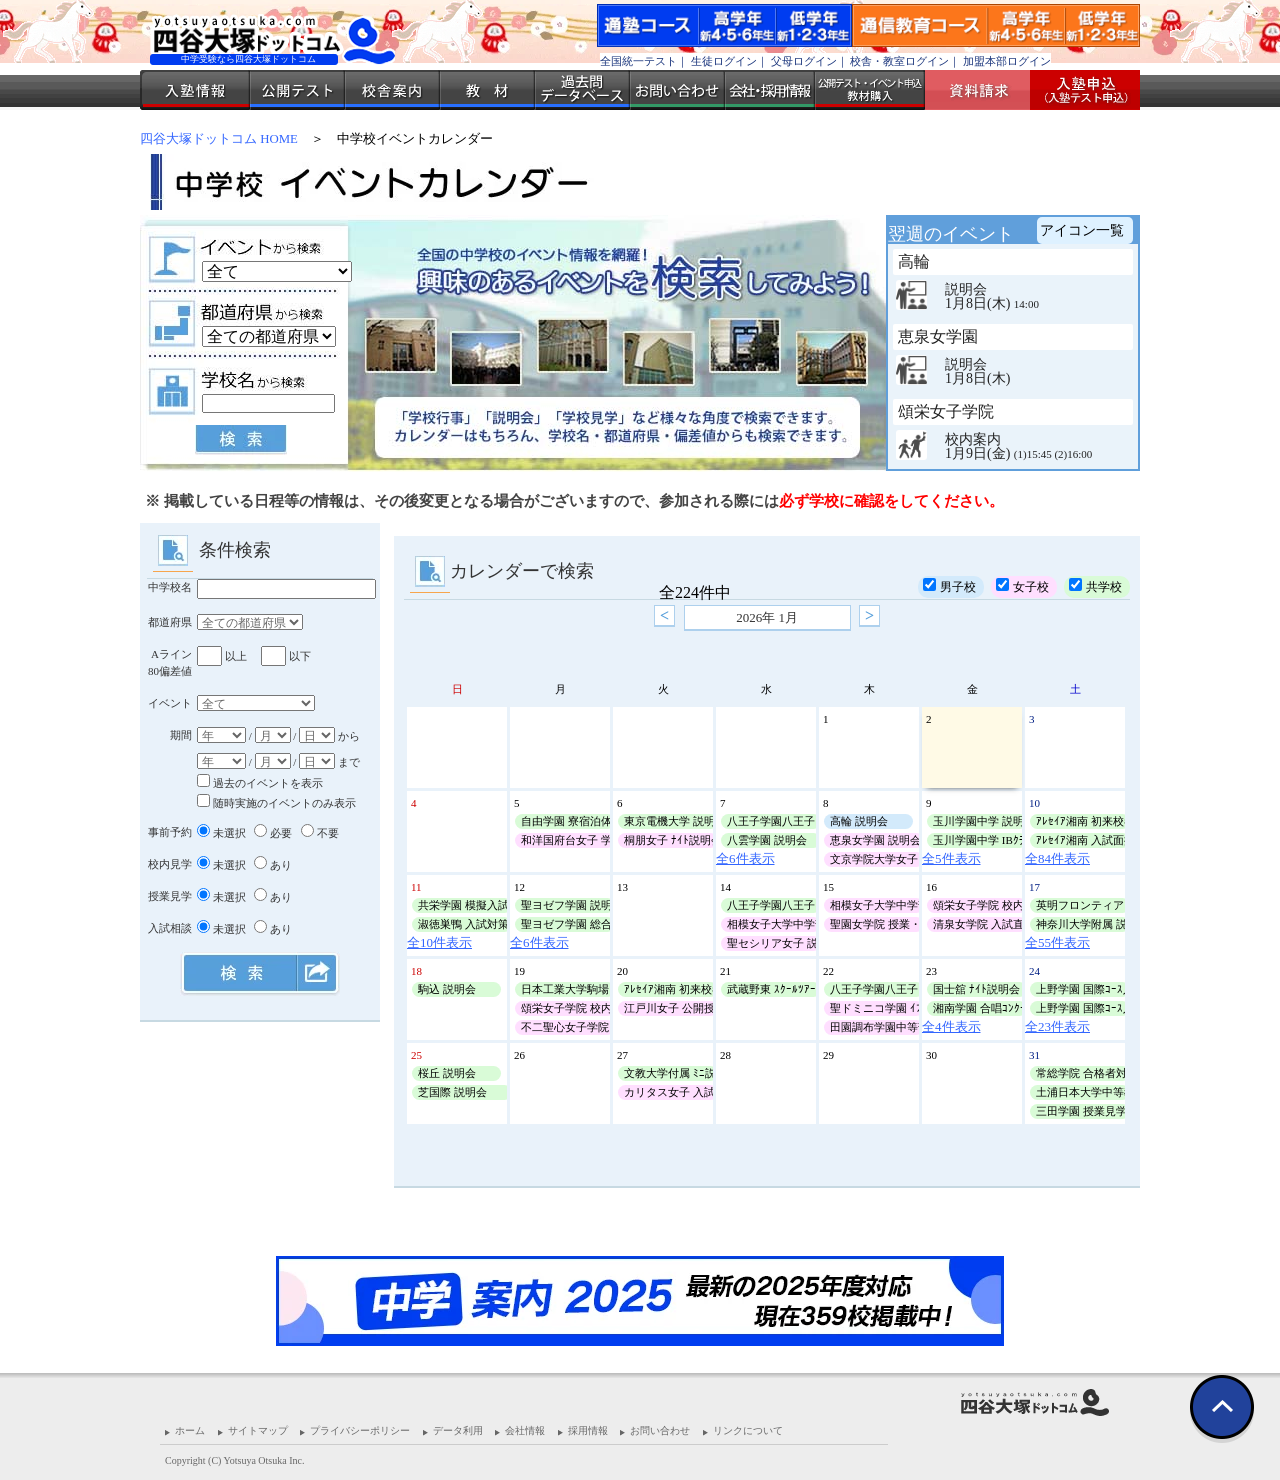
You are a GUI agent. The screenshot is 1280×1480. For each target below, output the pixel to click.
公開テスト (297, 90)
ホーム (190, 1430)
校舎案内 (392, 90)
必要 (273, 833)
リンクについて (748, 1430)
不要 (320, 833)
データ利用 (458, 1430)
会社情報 (525, 1430)
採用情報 (588, 1430)
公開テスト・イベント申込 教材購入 (870, 90)
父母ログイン (804, 61)
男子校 (949, 586)
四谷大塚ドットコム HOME (219, 139)
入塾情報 (195, 90)
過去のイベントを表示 (260, 783)
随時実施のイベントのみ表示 (276, 803)
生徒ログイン (724, 61)
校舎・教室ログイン (899, 61)
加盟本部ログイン (1007, 61)
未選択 (221, 833)
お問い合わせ (677, 90)
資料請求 (985, 90)
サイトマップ (258, 1430)
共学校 (1095, 586)
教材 (487, 90)
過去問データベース (582, 90)
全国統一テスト (638, 61)
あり (273, 865)
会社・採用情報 (770, 90)
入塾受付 (1077, 90)
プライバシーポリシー (360, 1430)
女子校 (1022, 586)
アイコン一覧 (1082, 230)
